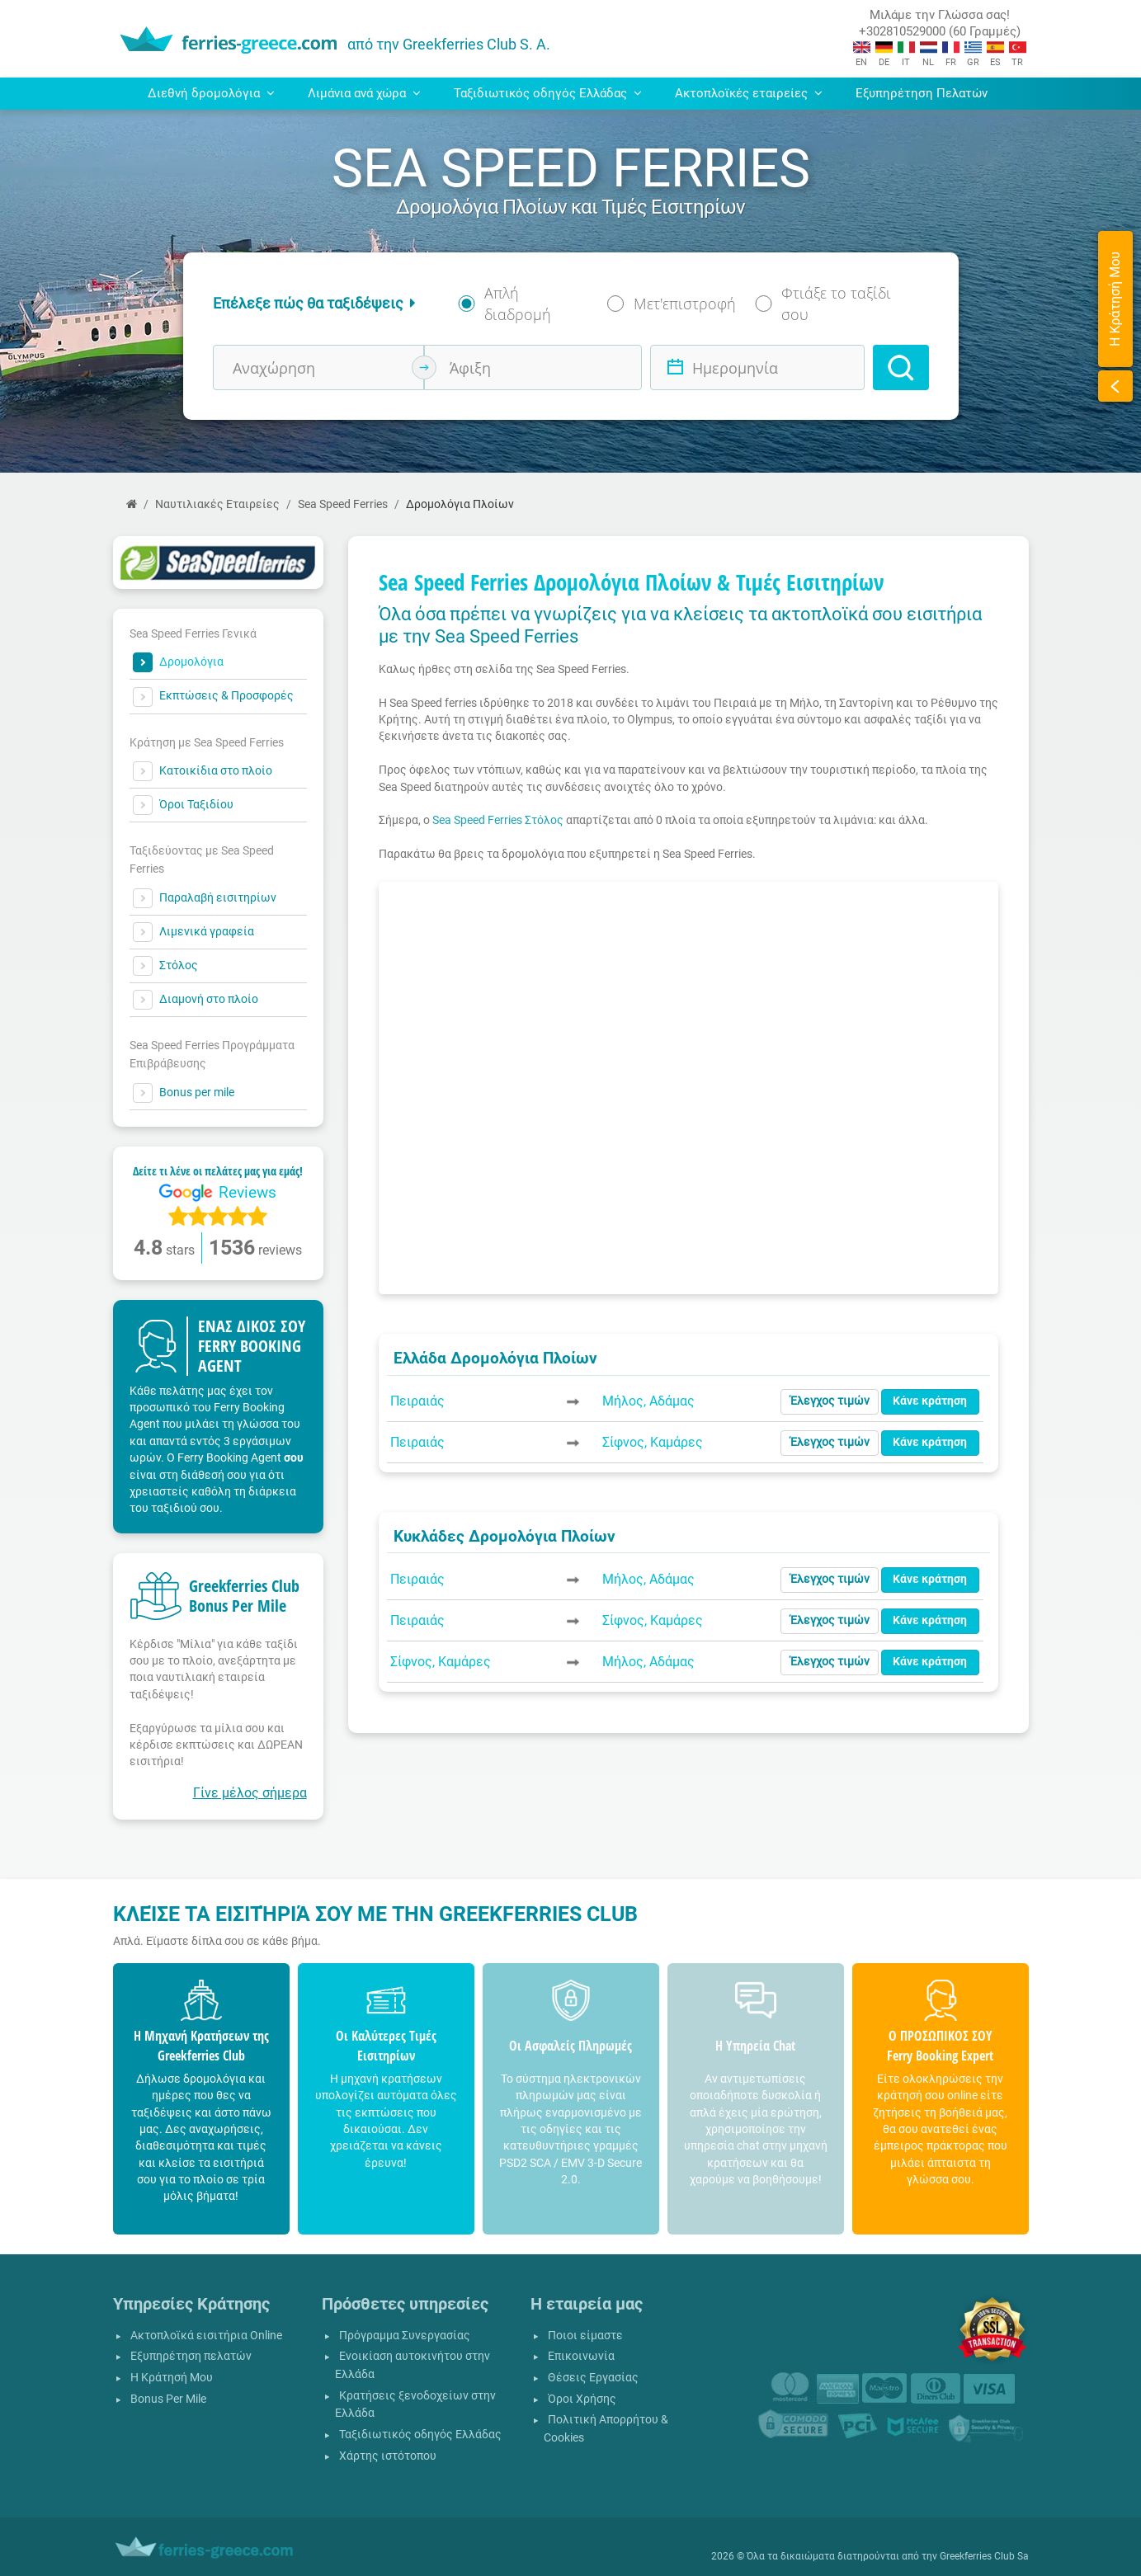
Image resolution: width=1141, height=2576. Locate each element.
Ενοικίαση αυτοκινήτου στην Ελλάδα (412, 2365)
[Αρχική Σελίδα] (131, 504)
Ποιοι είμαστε (585, 2336)
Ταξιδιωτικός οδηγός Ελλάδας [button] (548, 93)
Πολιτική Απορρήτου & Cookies (606, 2429)
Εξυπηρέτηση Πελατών (922, 93)
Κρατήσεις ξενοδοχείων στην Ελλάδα (415, 2405)
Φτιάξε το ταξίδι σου (836, 303)
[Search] (901, 367)
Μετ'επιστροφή (685, 303)
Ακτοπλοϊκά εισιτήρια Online (206, 2336)
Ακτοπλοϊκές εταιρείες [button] (749, 93)
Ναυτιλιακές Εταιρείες (217, 504)
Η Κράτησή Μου (171, 2378)
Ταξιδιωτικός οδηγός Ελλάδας (420, 2435)
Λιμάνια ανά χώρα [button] (364, 93)
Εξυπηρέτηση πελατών (191, 2356)
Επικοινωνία (581, 2356)
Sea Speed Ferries (343, 504)
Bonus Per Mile (168, 2399)
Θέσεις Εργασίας (593, 2378)
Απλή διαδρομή (517, 303)
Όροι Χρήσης (582, 2399)
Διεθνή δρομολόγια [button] (211, 93)
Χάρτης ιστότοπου (387, 2456)
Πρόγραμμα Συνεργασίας (404, 2336)
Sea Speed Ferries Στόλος (497, 819)
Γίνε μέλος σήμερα (250, 1793)
